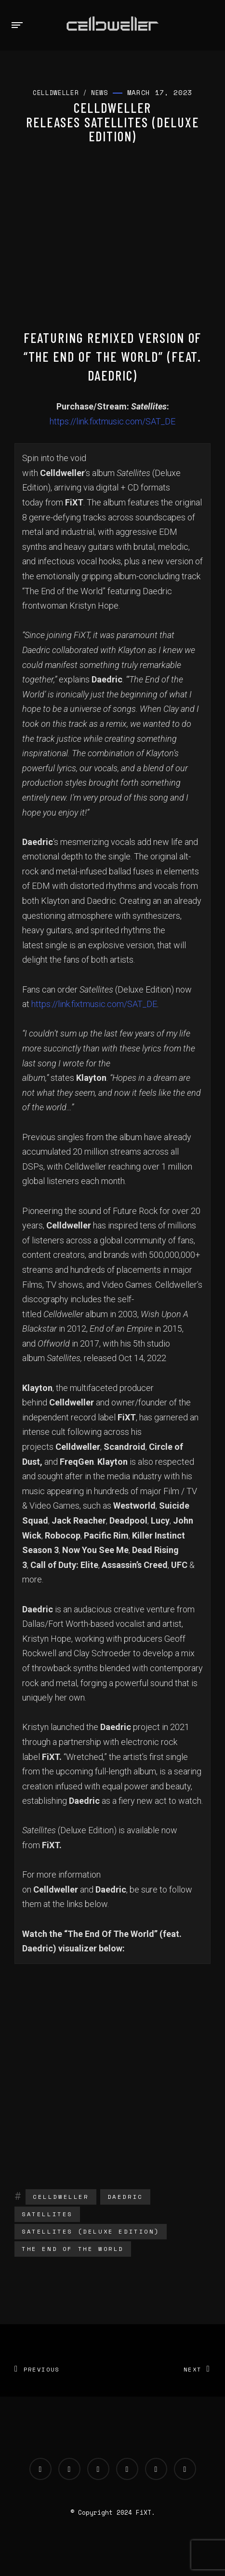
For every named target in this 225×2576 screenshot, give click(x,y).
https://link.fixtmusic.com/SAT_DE (112, 421)
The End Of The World (73, 2249)
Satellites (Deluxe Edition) (90, 2231)
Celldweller (61, 2197)
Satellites (47, 2214)
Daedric (125, 2197)
